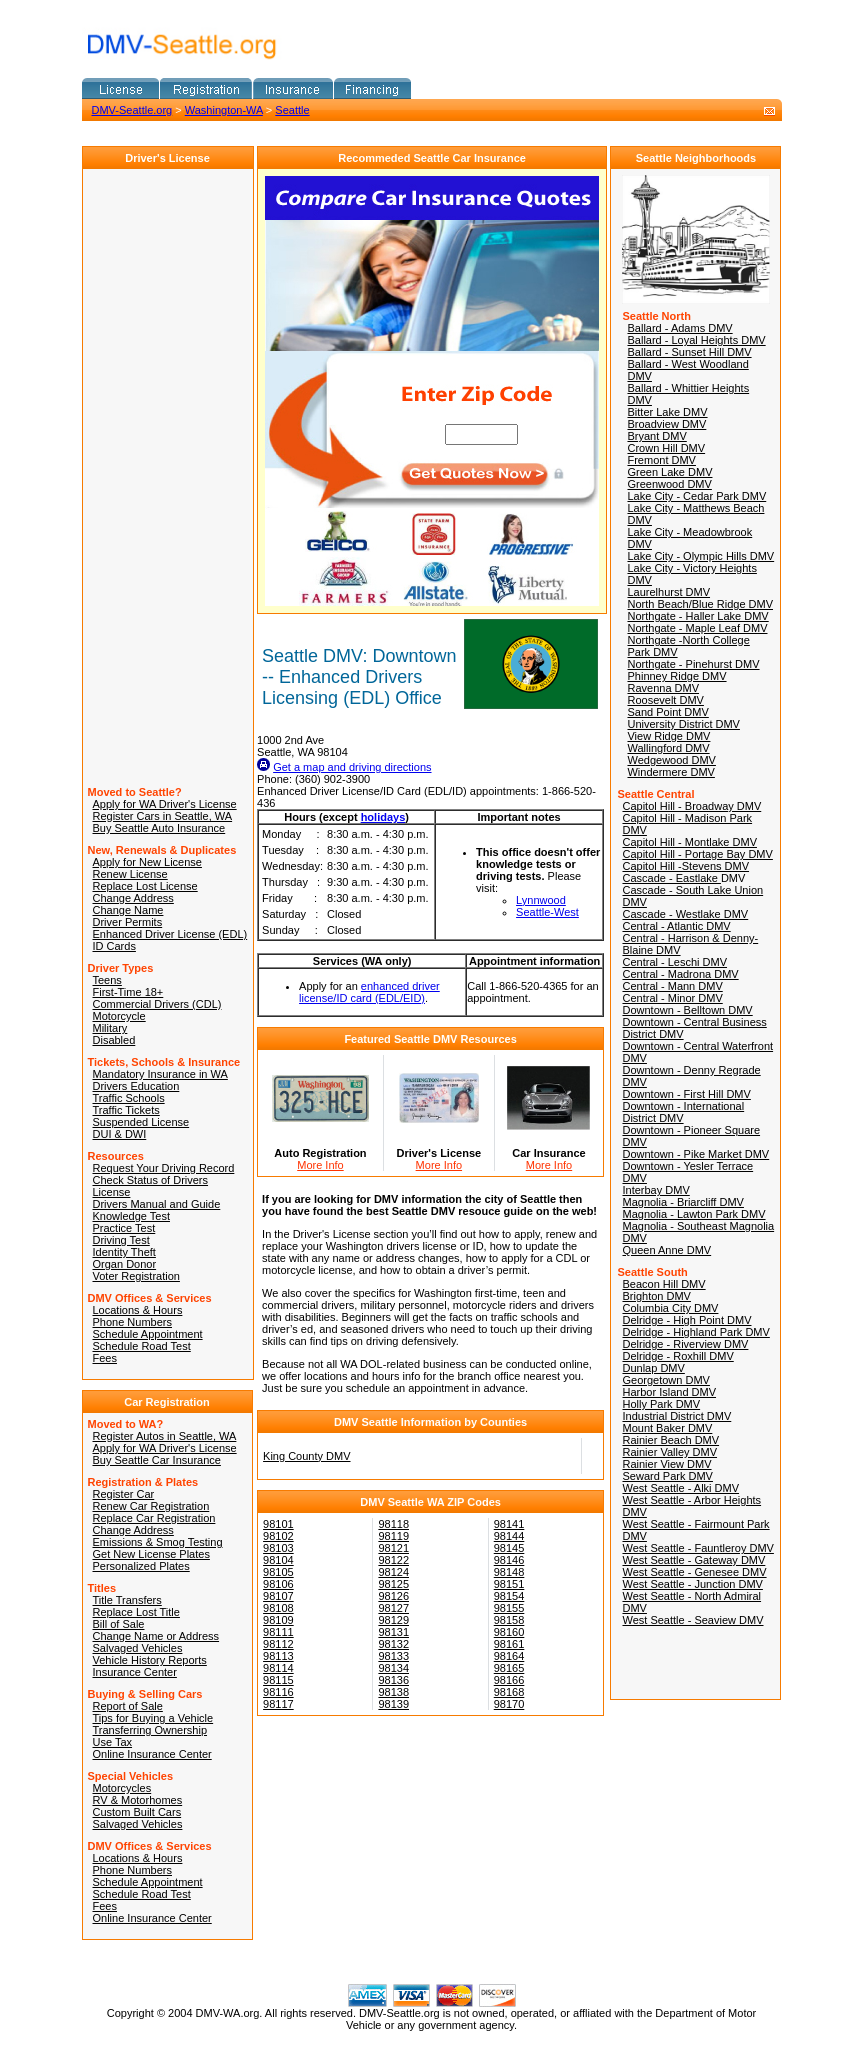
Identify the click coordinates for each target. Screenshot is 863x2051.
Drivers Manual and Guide (157, 1204)
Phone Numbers (133, 1322)
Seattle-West (547, 912)
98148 (509, 1572)
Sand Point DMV (667, 712)
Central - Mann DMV (672, 986)
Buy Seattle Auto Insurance (159, 828)
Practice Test (124, 1228)
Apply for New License (147, 862)
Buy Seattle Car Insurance (157, 1460)
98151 (509, 1584)
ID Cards (114, 946)
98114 (278, 1668)
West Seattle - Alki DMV (680, 1488)
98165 (509, 1668)
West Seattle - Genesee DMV (694, 1572)
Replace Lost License (145, 886)
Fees (105, 1358)
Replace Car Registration (154, 1518)
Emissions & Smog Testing (158, 1542)
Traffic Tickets (126, 1110)
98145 (509, 1548)
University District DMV (683, 724)
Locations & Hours (138, 1310)
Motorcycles (122, 1788)
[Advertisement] (316, 128)
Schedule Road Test (142, 1346)
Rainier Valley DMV (669, 1452)
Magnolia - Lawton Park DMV (693, 1214)
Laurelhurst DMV (668, 592)
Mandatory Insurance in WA (160, 1074)
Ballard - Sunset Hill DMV (689, 352)
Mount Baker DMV (667, 1428)
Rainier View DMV (666, 1464)
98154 (509, 1596)
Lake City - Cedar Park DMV (696, 496)
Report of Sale (128, 1706)
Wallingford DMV (668, 748)
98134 (393, 1668)
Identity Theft (124, 1252)
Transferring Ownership (150, 1730)
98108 (278, 1608)
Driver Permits (128, 922)
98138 (393, 1692)
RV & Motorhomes (138, 1800)
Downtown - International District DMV (683, 1112)
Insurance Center (135, 1672)
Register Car (124, 1494)
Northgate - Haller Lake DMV (697, 616)
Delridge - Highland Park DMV (695, 1332)
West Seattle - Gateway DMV (693, 1560)
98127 (393, 1608)
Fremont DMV (661, 460)
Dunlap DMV (653, 1368)
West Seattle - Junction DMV (692, 1584)
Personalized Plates (141, 1566)
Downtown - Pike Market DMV (695, 1154)
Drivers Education (136, 1086)
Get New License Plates (151, 1554)
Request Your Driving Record (164, 1168)
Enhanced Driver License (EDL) (170, 934)
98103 (278, 1548)
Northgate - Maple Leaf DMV (697, 628)
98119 (393, 1536)
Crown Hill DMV (666, 448)
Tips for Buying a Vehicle (153, 1718)
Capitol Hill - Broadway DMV (691, 806)
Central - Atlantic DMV (676, 926)
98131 (393, 1632)
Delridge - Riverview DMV (685, 1344)
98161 (509, 1644)
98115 (278, 1680)
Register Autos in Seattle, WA (165, 1436)
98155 (509, 1608)
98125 (393, 1584)
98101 (278, 1524)
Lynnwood (541, 900)
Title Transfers (127, 1600)
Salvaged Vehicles (138, 1648)
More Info (320, 1165)
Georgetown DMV (665, 1380)
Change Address (133, 898)
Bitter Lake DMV (667, 412)
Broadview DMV (666, 424)
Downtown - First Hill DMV (686, 1094)
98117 (278, 1704)
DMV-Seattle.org (132, 110)
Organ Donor (125, 1264)
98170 (509, 1704)
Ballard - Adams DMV (679, 328)
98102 (278, 1536)
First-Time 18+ (128, 992)
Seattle (292, 110)
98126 (393, 1596)
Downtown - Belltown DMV (687, 1010)
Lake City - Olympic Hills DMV (700, 556)
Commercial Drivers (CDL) (157, 1004)
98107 (278, 1596)
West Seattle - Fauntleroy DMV (697, 1548)
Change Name (128, 910)
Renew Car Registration (151, 1506)
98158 (509, 1620)
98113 (278, 1656)
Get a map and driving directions (352, 767)
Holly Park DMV (661, 1404)
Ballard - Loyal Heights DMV (696, 340)
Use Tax (113, 1742)
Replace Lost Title (136, 1612)
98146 (509, 1560)
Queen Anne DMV (666, 1250)
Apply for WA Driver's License (165, 804)
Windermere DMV (670, 772)
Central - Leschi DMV (674, 962)
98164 (509, 1656)
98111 (278, 1632)
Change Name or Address (156, 1636)
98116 (278, 1692)
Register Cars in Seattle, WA (163, 816)
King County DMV (306, 1456)
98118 (393, 1524)
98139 (393, 1704)
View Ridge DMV (668, 736)
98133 (393, 1656)
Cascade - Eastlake (671, 878)
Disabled (114, 1040)
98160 (509, 1632)
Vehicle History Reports (150, 1660)
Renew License (130, 874)
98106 (278, 1584)
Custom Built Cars (137, 1812)
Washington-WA (224, 110)
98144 (509, 1536)
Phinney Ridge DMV (676, 676)
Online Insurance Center (152, 1754)
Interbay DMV (655, 1190)
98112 (278, 1644)
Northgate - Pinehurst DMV (693, 664)
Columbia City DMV (670, 1308)
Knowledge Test (131, 1216)
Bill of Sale (119, 1624)
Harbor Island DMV (669, 1392)
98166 (509, 1680)
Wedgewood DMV (671, 760)
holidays (383, 817)
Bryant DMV (656, 436)
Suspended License (141, 1122)
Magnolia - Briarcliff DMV (682, 1202)
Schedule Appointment (148, 1334)
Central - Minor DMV (672, 998)
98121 (393, 1548)
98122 (393, 1560)
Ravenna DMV (663, 688)
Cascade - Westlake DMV (685, 914)
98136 (393, 1680)
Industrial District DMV (676, 1416)
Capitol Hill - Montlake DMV (689, 842)
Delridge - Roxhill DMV (677, 1356)
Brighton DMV (656, 1296)
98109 (278, 1620)
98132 (393, 1644)
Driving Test (121, 1240)
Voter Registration (136, 1276)
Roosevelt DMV (665, 700)
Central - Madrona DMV (680, 974)
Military (110, 1028)
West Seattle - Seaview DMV (692, 1620)
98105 (278, 1572)
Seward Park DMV (667, 1476)
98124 (393, 1572)
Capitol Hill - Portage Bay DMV (697, 854)
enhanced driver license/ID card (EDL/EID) (369, 992)
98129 (393, 1620)
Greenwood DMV (669, 484)
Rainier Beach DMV (670, 1440)
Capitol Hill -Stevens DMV (685, 866)
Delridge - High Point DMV (686, 1320)
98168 (509, 1692)
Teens (107, 980)
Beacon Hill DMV (663, 1284)
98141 (509, 1524)
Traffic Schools (129, 1098)
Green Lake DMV (669, 472)
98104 (278, 1560)
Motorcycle (119, 1016)
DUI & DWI (120, 1134)
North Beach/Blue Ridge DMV (700, 604)
